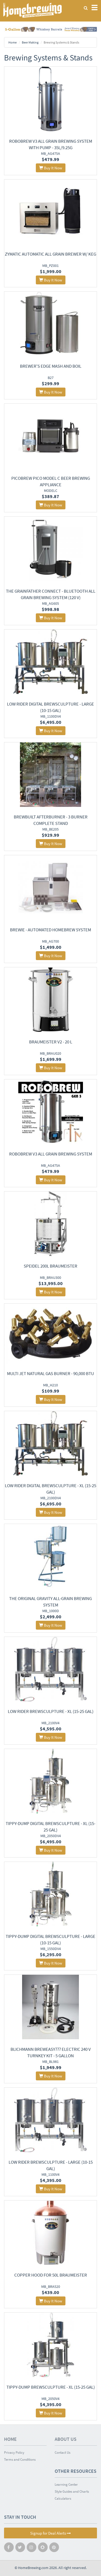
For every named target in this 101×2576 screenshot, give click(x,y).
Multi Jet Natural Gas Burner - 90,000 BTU (50, 1373)
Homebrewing (32, 10)
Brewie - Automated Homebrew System (50, 930)
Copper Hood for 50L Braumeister (50, 2275)
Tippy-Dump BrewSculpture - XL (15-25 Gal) (50, 2387)
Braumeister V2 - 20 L (50, 1042)
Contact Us (62, 2452)
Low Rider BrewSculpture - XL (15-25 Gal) (50, 1711)
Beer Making (30, 42)
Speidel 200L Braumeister (50, 1266)
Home (12, 42)
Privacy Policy (14, 2452)
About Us (65, 2439)
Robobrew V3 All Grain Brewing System (50, 1154)
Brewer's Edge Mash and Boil (50, 366)
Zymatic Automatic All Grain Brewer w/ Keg (50, 254)
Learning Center (66, 2484)
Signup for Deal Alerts (50, 2533)
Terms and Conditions (20, 2459)
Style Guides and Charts (72, 2491)
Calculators (63, 2498)
